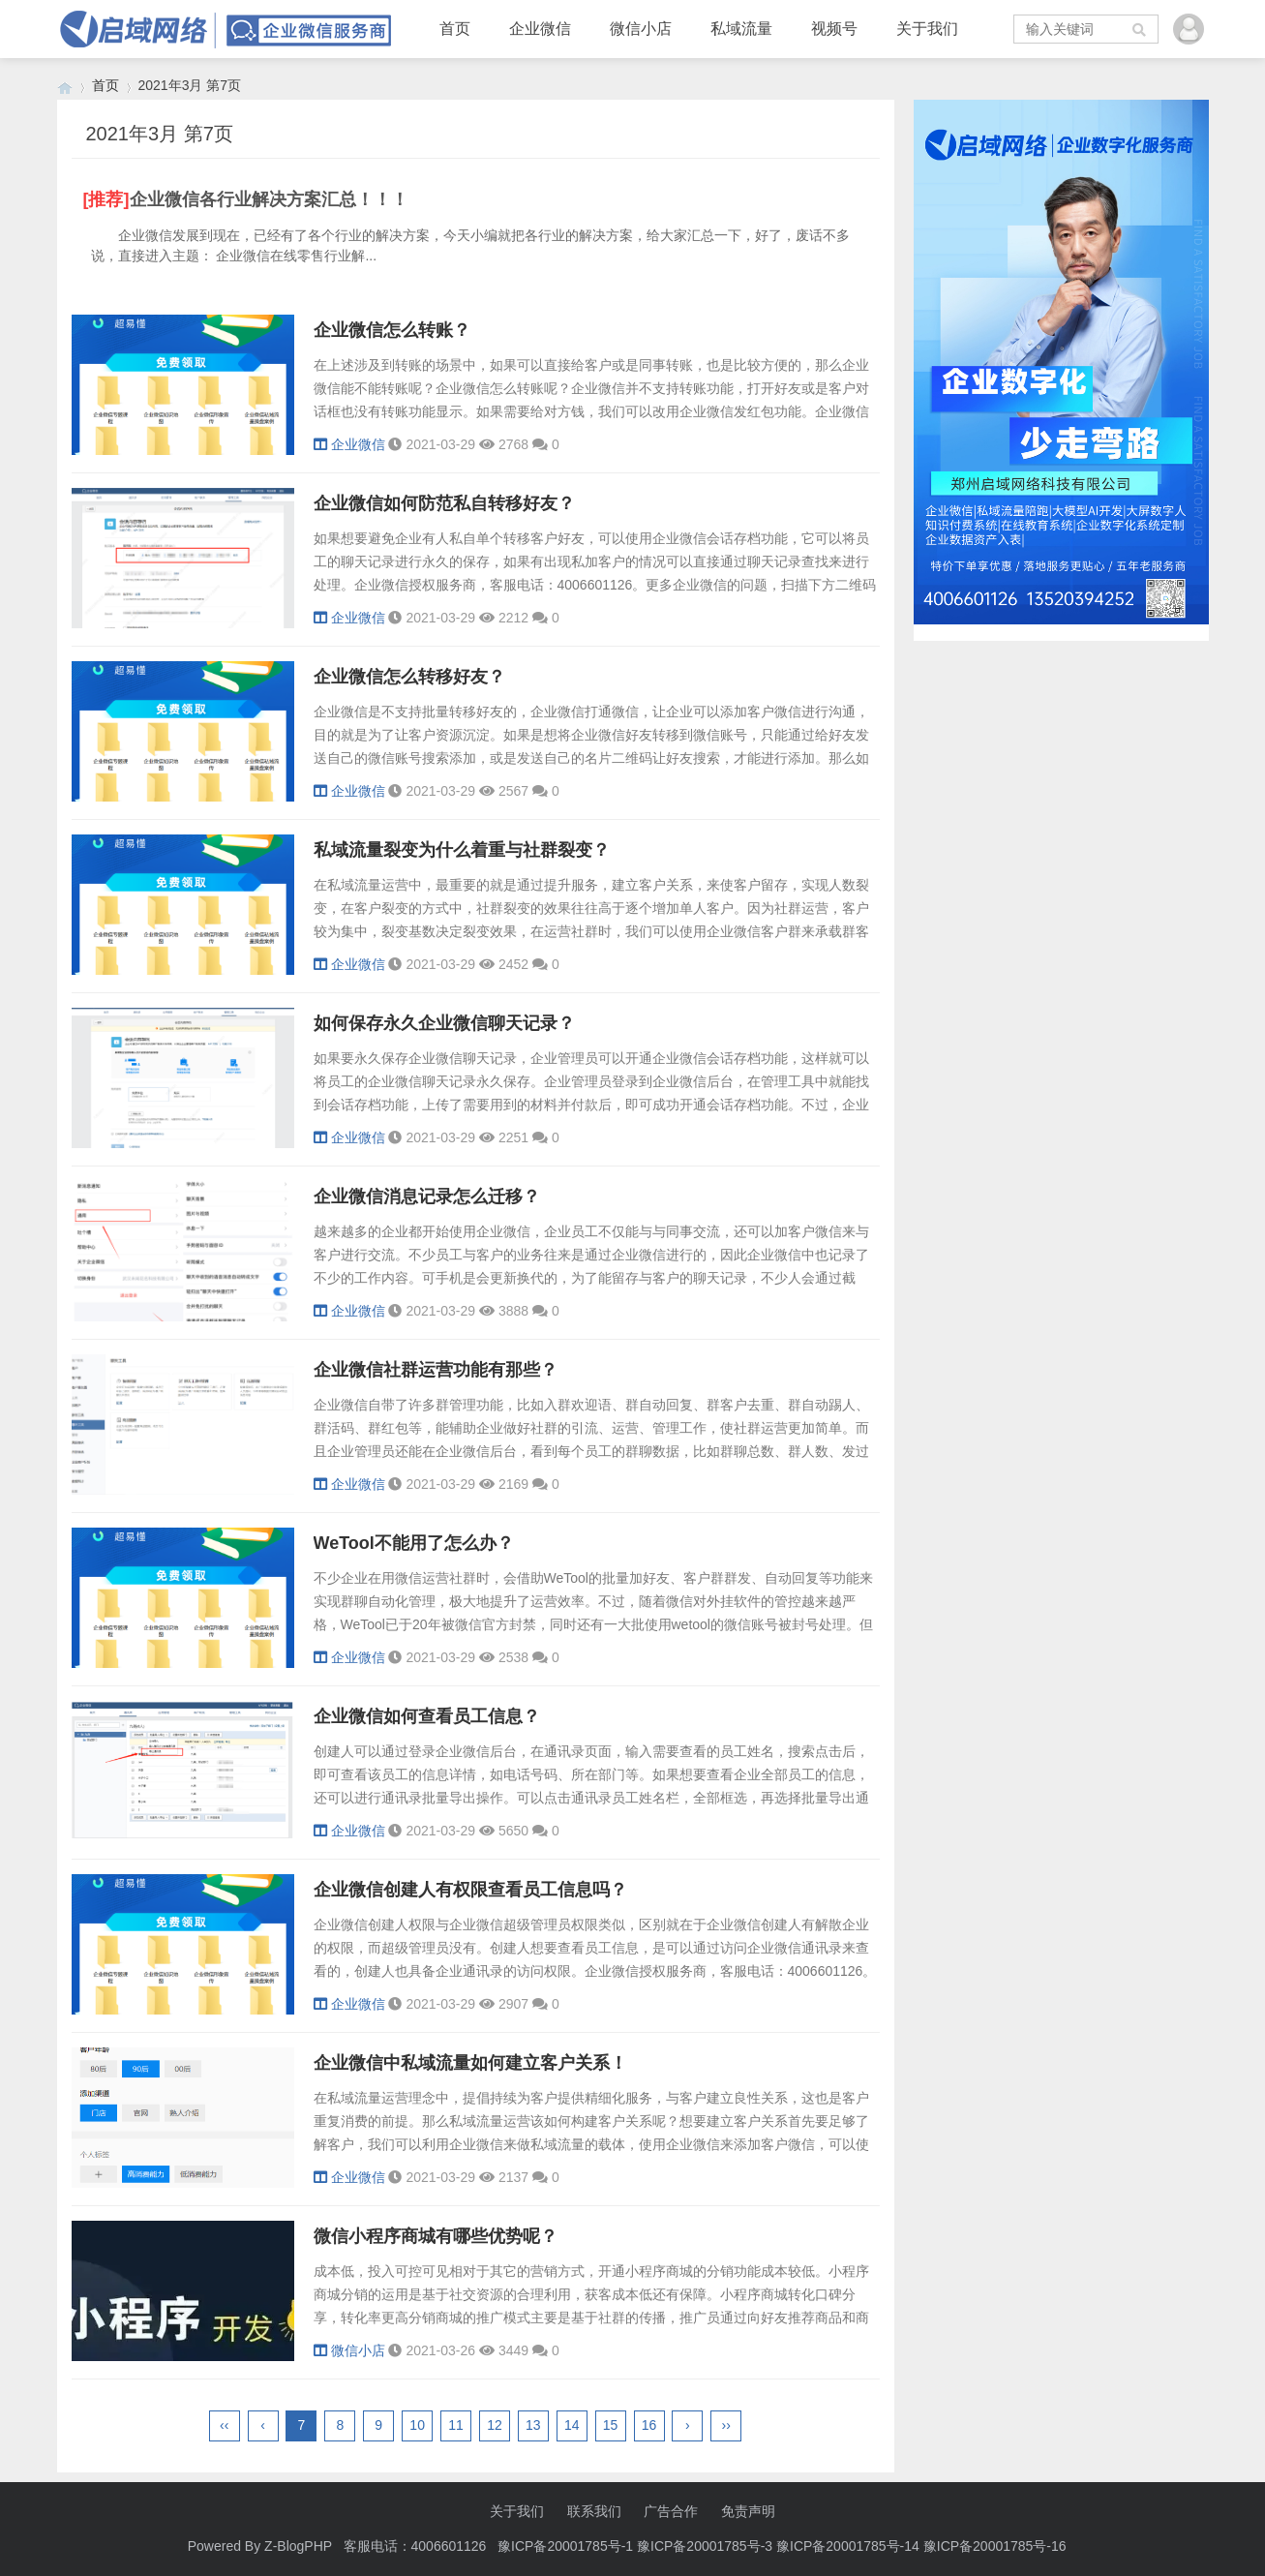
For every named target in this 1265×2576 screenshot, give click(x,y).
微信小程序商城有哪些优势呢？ (435, 2236)
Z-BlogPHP (298, 2546)
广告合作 (671, 2511)
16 (649, 2425)
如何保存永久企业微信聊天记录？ (444, 1023)
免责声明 (748, 2511)
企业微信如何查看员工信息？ (427, 1716)
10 (417, 2425)
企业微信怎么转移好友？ (409, 676)
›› (726, 2425)
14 (572, 2425)
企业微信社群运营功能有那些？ (435, 1369)
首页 (454, 28)
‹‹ (224, 2425)
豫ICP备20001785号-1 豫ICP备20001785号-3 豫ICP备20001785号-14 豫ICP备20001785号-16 (783, 2546)
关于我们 (927, 28)
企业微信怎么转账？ (392, 330)
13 (533, 2425)
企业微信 (540, 28)
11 (456, 2425)
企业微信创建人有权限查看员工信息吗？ (470, 1889)
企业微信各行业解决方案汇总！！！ (269, 199)
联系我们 (594, 2511)
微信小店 (641, 28)
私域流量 (741, 28)
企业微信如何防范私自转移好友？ (444, 503)
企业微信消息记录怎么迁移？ (427, 1196)
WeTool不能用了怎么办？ (414, 1543)
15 (610, 2425)
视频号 (834, 28)
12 (494, 2425)
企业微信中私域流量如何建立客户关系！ (470, 2063)
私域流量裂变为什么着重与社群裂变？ (462, 850)
